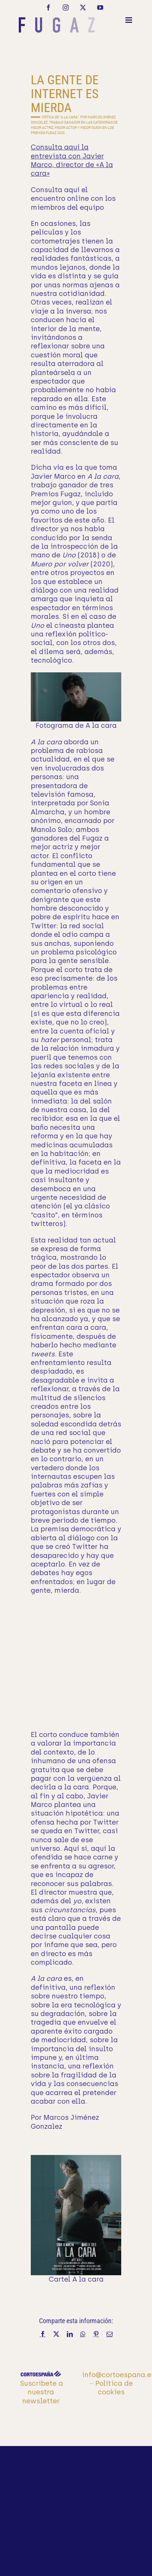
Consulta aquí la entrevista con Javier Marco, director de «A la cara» (72, 160)
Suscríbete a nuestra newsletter (41, 2392)
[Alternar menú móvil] (129, 20)
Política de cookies (114, 2387)
